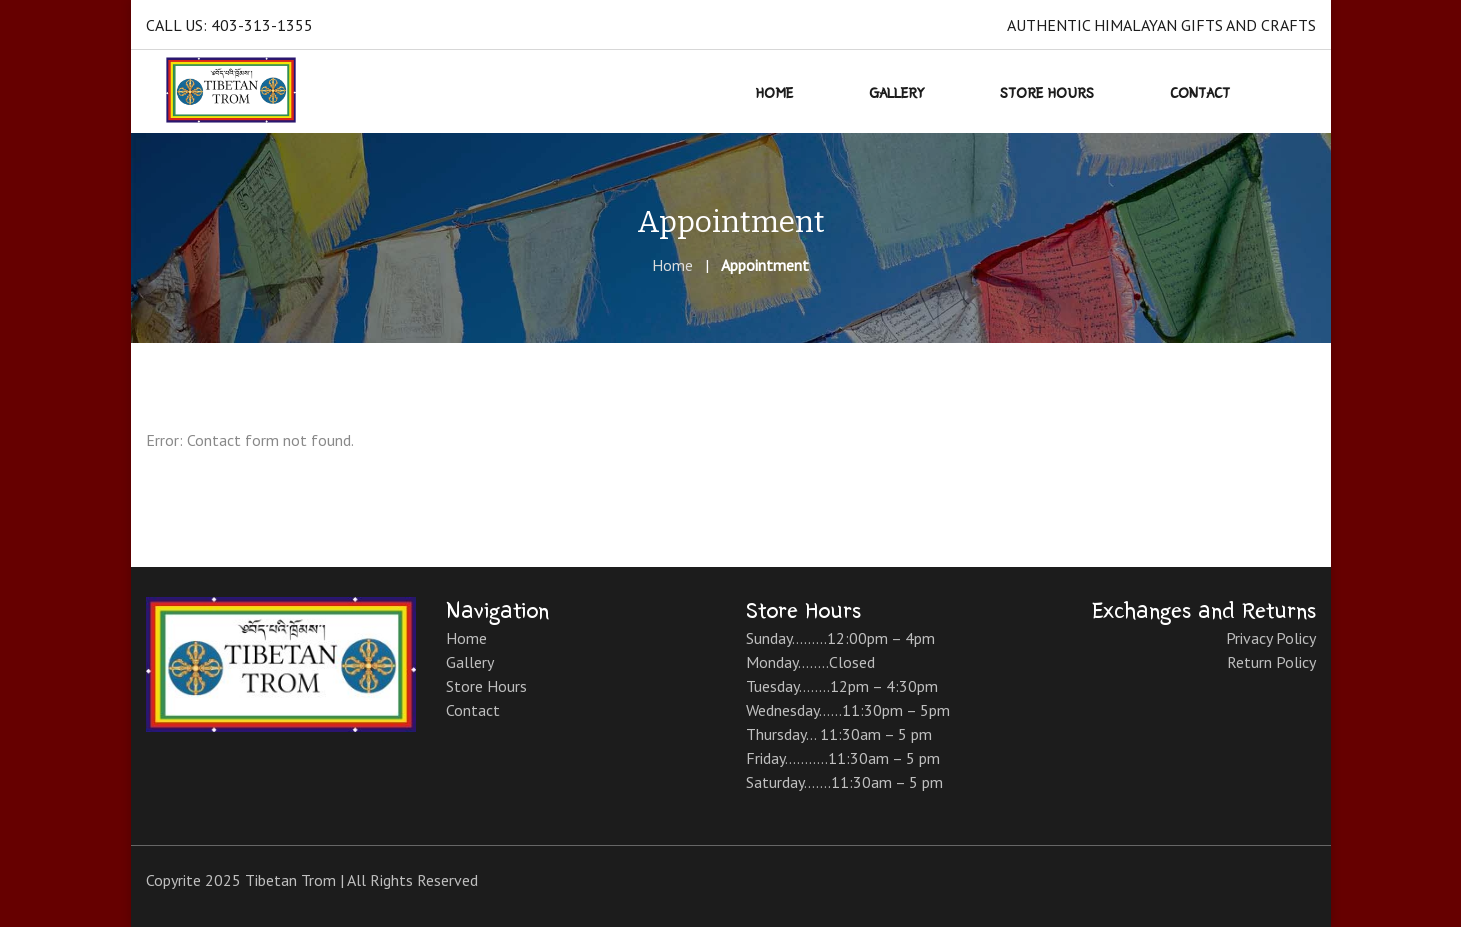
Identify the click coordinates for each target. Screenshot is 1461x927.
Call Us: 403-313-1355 (229, 25)
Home (672, 265)
